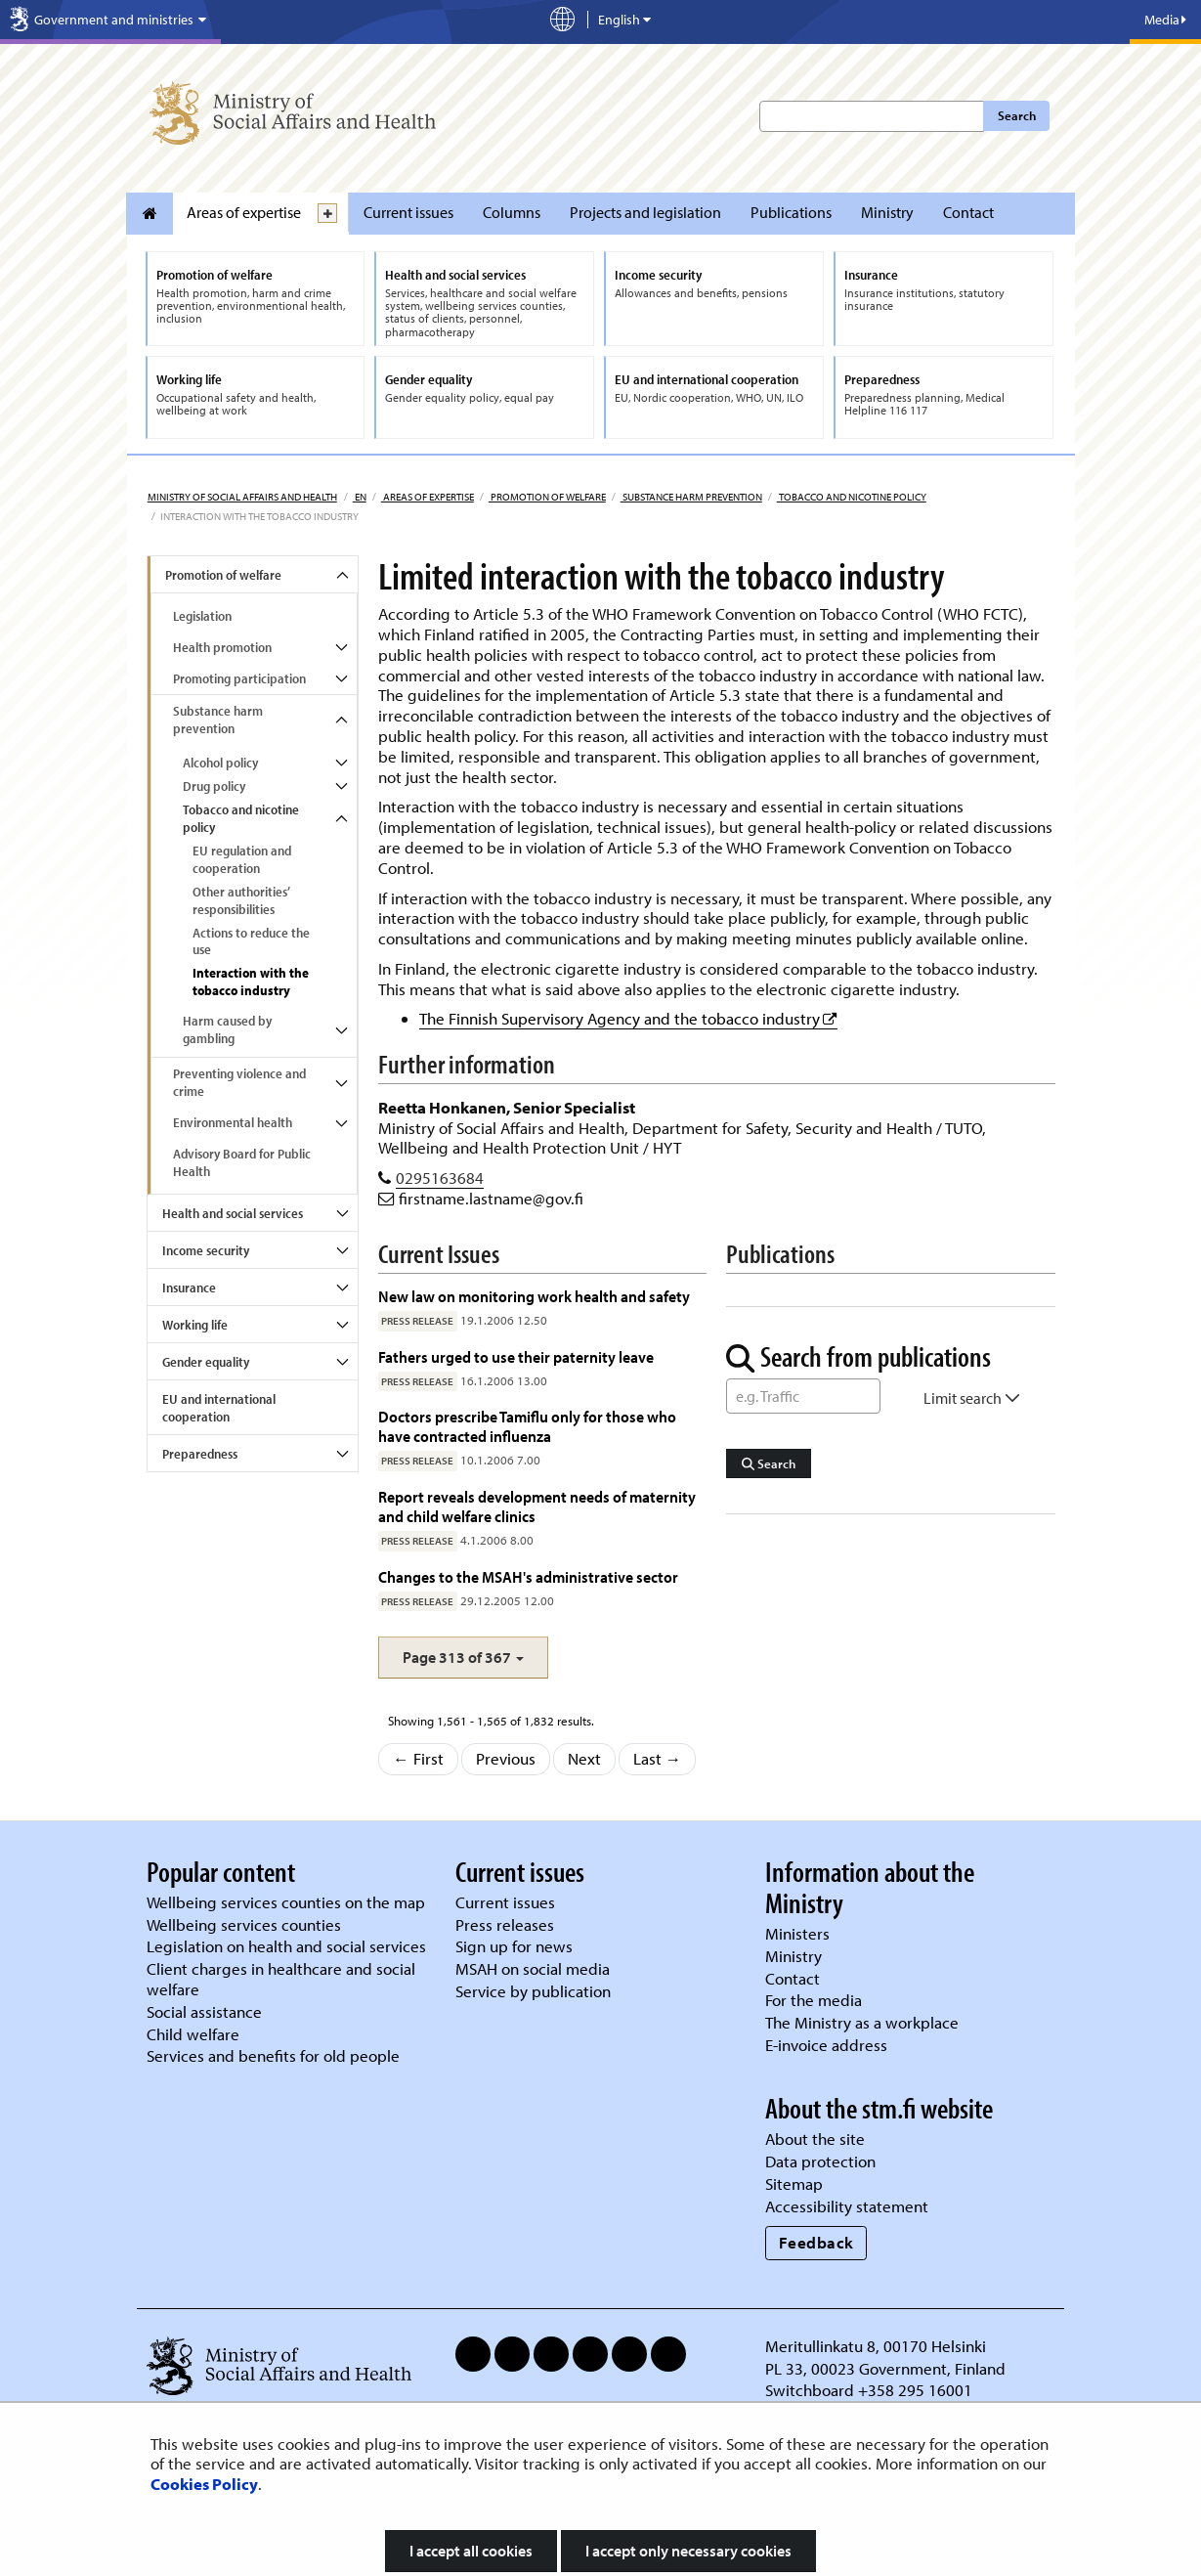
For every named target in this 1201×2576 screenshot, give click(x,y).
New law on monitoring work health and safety (534, 1296)
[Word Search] (803, 1396)
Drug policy (214, 786)
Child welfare (193, 2034)
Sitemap (794, 2183)
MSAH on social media (532, 1968)
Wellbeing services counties (244, 1924)
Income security (205, 1250)
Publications (791, 212)
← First (418, 1758)
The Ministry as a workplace (862, 2022)
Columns (511, 212)
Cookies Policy (204, 2483)
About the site (815, 2138)
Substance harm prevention (691, 496)
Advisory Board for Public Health (242, 1162)
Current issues (408, 212)
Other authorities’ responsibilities (241, 900)
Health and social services (232, 1213)
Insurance (189, 1287)
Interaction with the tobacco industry (251, 981)
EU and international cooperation (219, 1407)
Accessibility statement (846, 2206)
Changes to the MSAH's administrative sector (528, 1576)
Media (1165, 19)
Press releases (504, 1924)
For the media (813, 1999)
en (359, 496)
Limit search (971, 1398)
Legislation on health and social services (286, 1946)
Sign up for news (514, 1946)
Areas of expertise (244, 212)
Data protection (820, 2161)
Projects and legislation (645, 212)
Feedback (816, 2242)
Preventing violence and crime (239, 1082)
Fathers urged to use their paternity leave (516, 1356)
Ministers (797, 1933)
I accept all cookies (471, 2550)
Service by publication (533, 1991)
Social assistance (204, 2011)
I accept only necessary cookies (688, 2550)
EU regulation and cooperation (242, 859)
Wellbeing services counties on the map (286, 1902)
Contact (968, 212)
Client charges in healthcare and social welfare (281, 1978)
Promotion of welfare (547, 496)
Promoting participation (239, 678)
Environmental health (232, 1122)
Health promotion (222, 647)
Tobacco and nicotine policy (851, 496)
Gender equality (205, 1362)
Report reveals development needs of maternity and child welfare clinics (537, 1506)
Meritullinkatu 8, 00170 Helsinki (875, 2346)
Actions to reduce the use (251, 941)
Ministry (887, 212)
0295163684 (440, 1177)
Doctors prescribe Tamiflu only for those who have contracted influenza (527, 1426)
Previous (506, 1758)
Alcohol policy (220, 762)
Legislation (202, 616)
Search (1017, 115)
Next (584, 1758)
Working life (195, 1324)
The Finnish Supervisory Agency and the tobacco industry (628, 1018)
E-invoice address (826, 2044)
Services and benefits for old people (273, 2055)
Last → (657, 1758)
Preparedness (199, 1454)
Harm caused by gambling (227, 1029)
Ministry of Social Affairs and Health (242, 496)
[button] (463, 1658)
